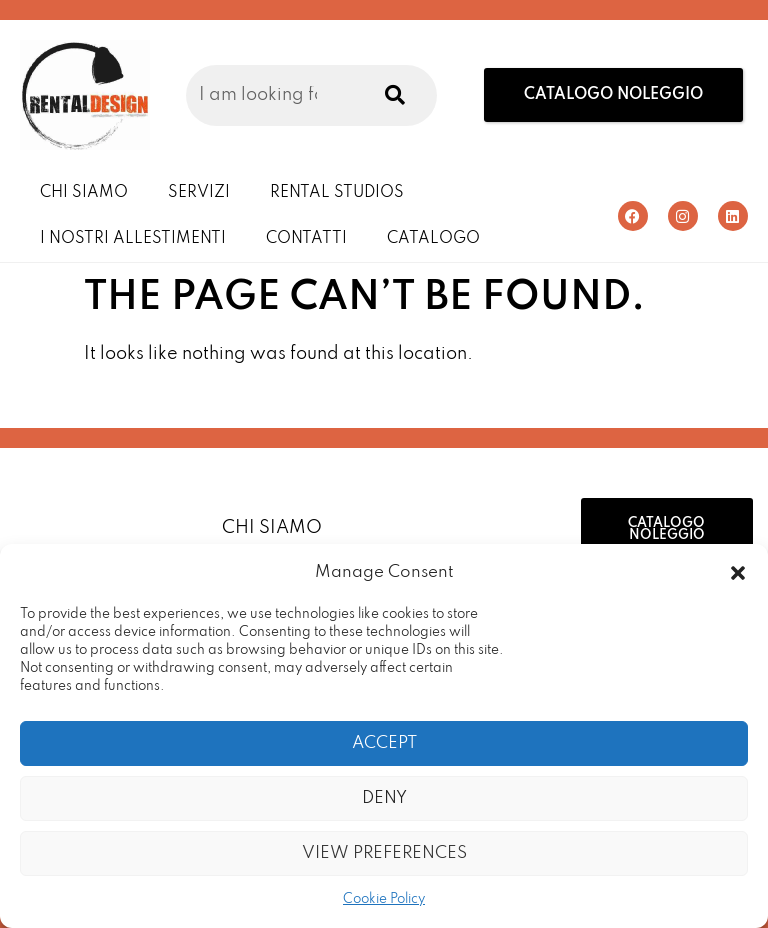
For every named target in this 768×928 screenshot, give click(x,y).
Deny (384, 798)
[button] (738, 573)
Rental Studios (337, 193)
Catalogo (433, 239)
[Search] (391, 95)
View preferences (384, 853)
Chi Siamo (84, 193)
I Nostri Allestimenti (133, 239)
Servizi (199, 193)
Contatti (306, 239)
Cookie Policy (384, 899)
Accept (384, 743)
